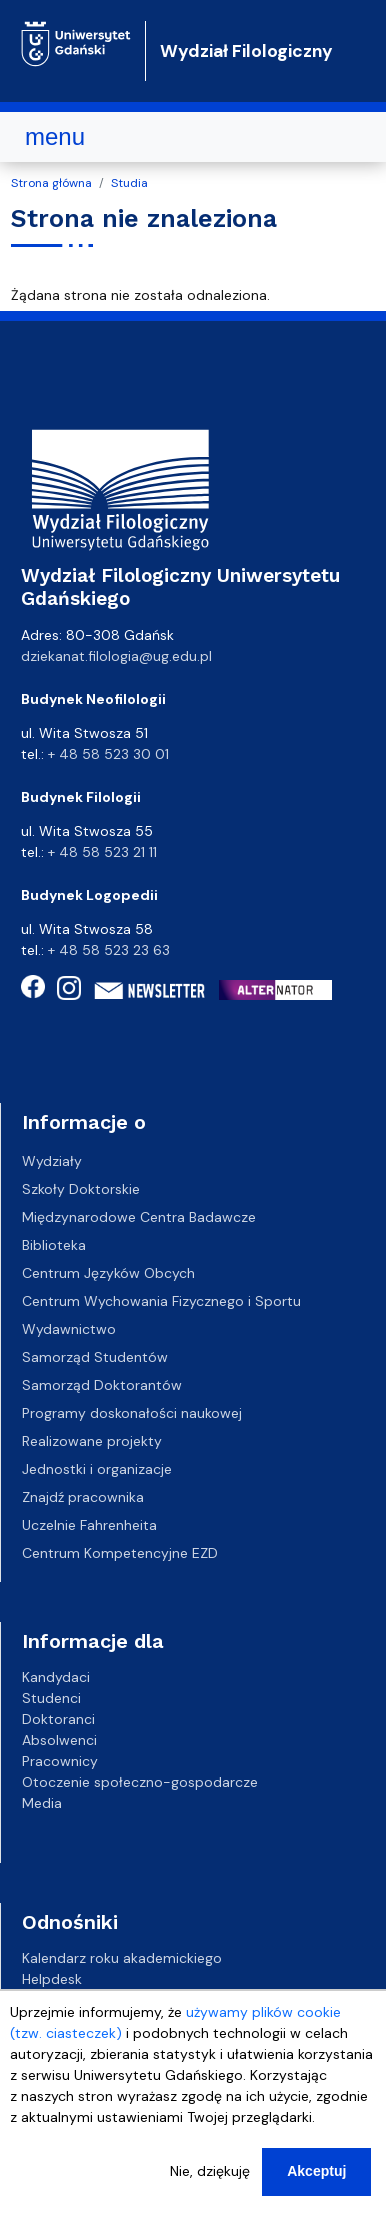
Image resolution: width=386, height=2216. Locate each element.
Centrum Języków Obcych (108, 1273)
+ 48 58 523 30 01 (108, 754)
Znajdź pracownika (83, 1497)
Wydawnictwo (69, 1329)
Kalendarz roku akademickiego (122, 1958)
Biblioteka (54, 1245)
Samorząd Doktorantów (102, 1385)
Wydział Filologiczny (246, 51)
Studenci (51, 1698)
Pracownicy (60, 1761)
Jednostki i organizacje (97, 1469)
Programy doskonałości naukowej (132, 1413)
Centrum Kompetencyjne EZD (120, 1553)
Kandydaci (56, 1677)
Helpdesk (52, 1979)
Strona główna (51, 183)
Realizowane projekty (92, 1441)
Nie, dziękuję (210, 2171)
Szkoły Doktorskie (81, 1189)
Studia (129, 183)
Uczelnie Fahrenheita (89, 1525)
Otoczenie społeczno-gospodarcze (140, 1782)
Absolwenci (59, 1740)
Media (42, 1803)
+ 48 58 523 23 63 (109, 950)
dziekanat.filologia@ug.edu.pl (116, 656)
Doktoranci (58, 1719)
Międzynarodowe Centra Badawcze (139, 1217)
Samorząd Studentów (95, 1357)
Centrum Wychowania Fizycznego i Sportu (161, 1301)
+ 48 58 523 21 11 (102, 852)
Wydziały (52, 1161)
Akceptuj (316, 2171)
